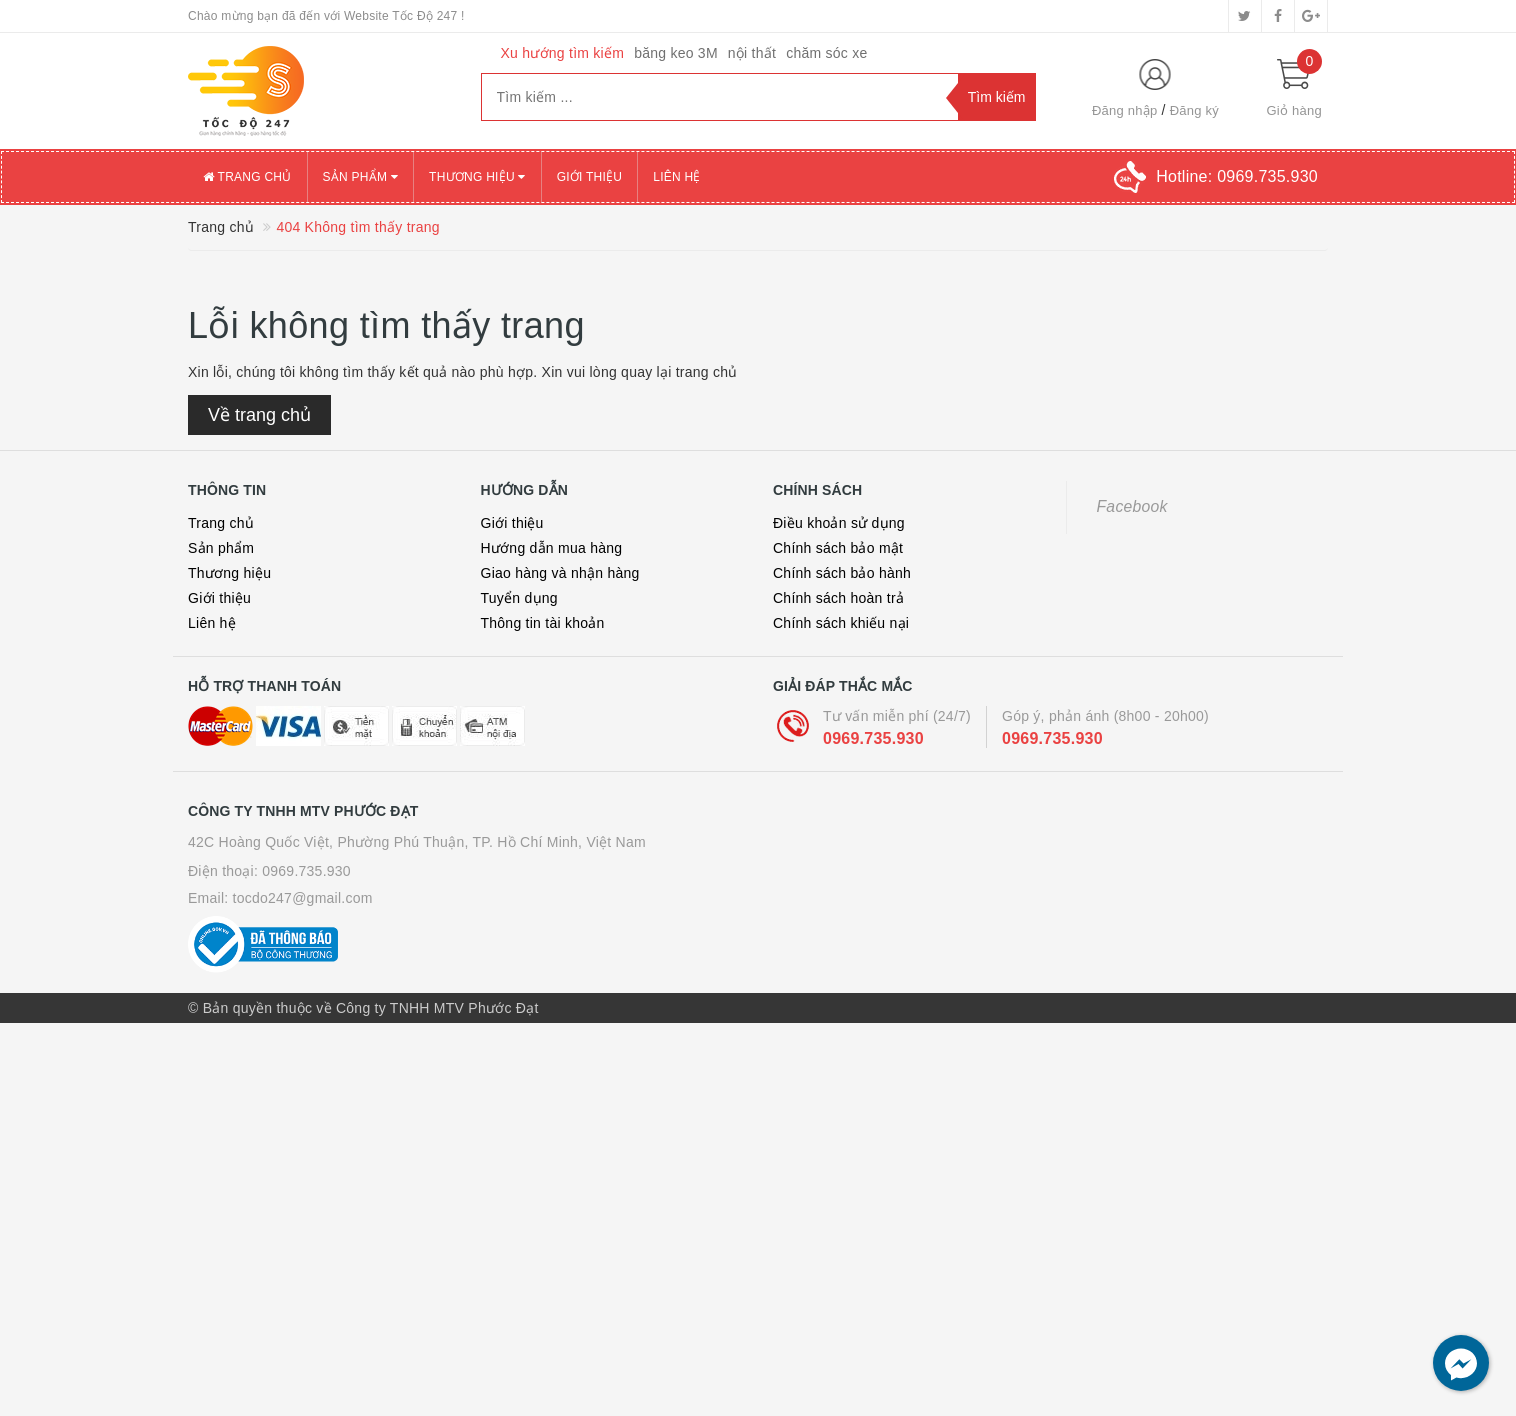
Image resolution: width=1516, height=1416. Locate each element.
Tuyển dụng (519, 598)
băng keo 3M (676, 53)
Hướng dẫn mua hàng (552, 548)
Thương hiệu (477, 177)
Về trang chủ (259, 415)
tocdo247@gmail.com (303, 898)
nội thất (752, 53)
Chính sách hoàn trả (838, 598)
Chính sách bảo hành (842, 573)
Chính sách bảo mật (838, 548)
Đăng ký (1194, 110)
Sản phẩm (361, 177)
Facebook (1132, 506)
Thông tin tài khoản (543, 623)
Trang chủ (247, 177)
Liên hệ (676, 177)
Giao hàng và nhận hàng (560, 573)
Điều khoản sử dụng (839, 523)
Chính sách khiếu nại (841, 623)
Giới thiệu (590, 177)
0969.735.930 (873, 738)
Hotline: (1237, 176)
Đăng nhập (1125, 110)
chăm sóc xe (826, 53)
